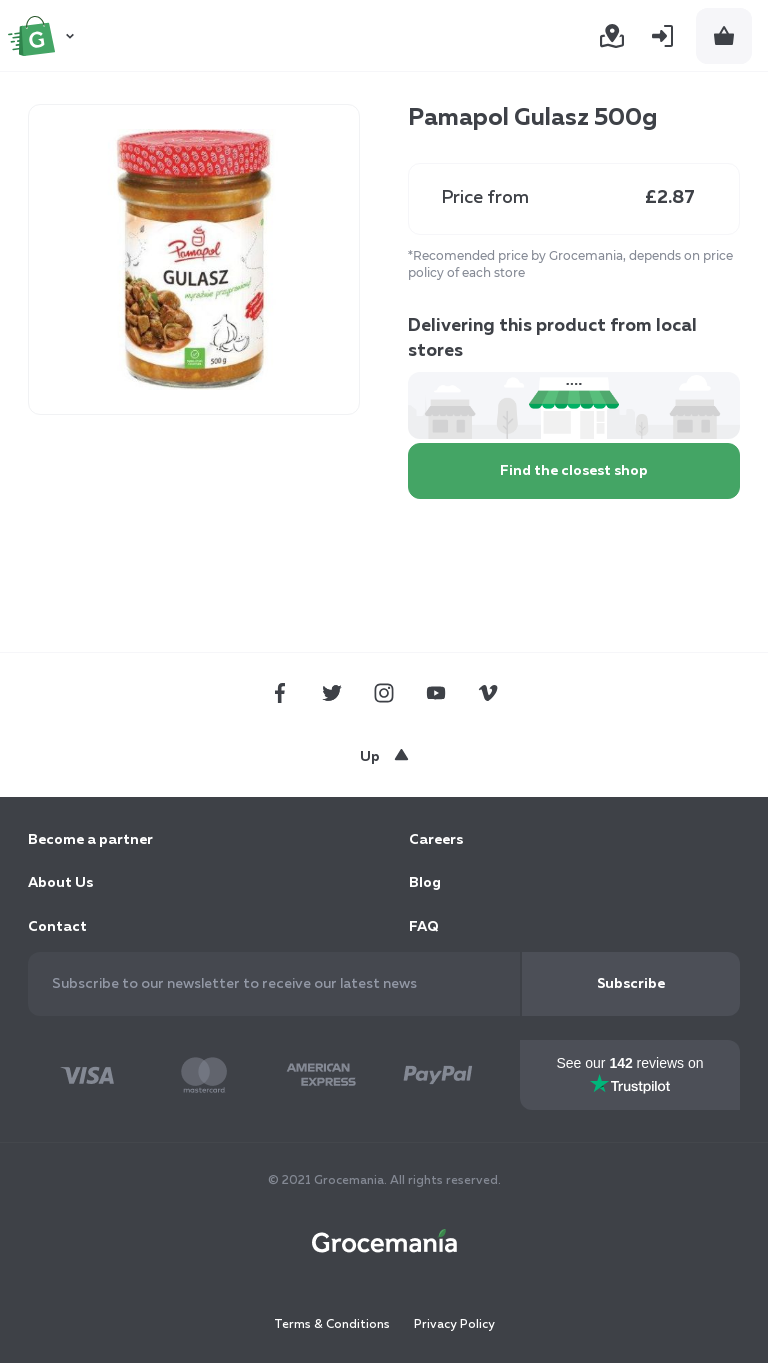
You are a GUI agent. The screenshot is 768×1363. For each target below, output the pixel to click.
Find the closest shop (574, 471)
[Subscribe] (631, 984)
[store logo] (44, 36)
